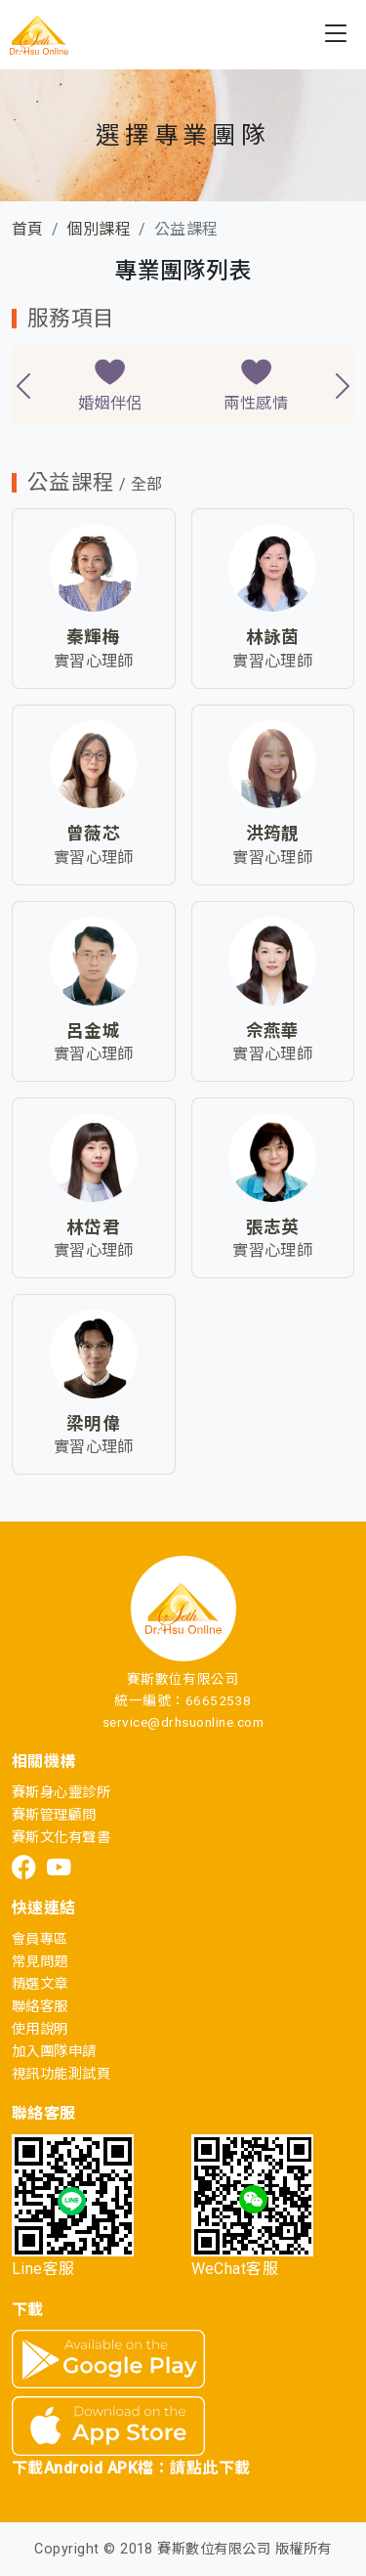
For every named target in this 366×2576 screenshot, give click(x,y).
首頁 (28, 229)
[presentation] (23, 386)
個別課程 (98, 229)
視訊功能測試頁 (61, 2074)
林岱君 (93, 1227)
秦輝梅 (93, 637)
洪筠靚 (273, 833)
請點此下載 (210, 2468)
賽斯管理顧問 (54, 1815)
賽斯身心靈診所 (61, 1792)
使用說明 (40, 2029)
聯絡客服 (40, 2006)
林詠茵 (273, 637)
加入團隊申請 (54, 2051)
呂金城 (93, 1031)
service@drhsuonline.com (183, 1722)
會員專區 (40, 1939)
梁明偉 (93, 1424)
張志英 (273, 1227)
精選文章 (40, 1984)
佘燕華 (273, 1031)
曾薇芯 (93, 833)
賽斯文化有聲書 (61, 1837)
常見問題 (40, 1961)
